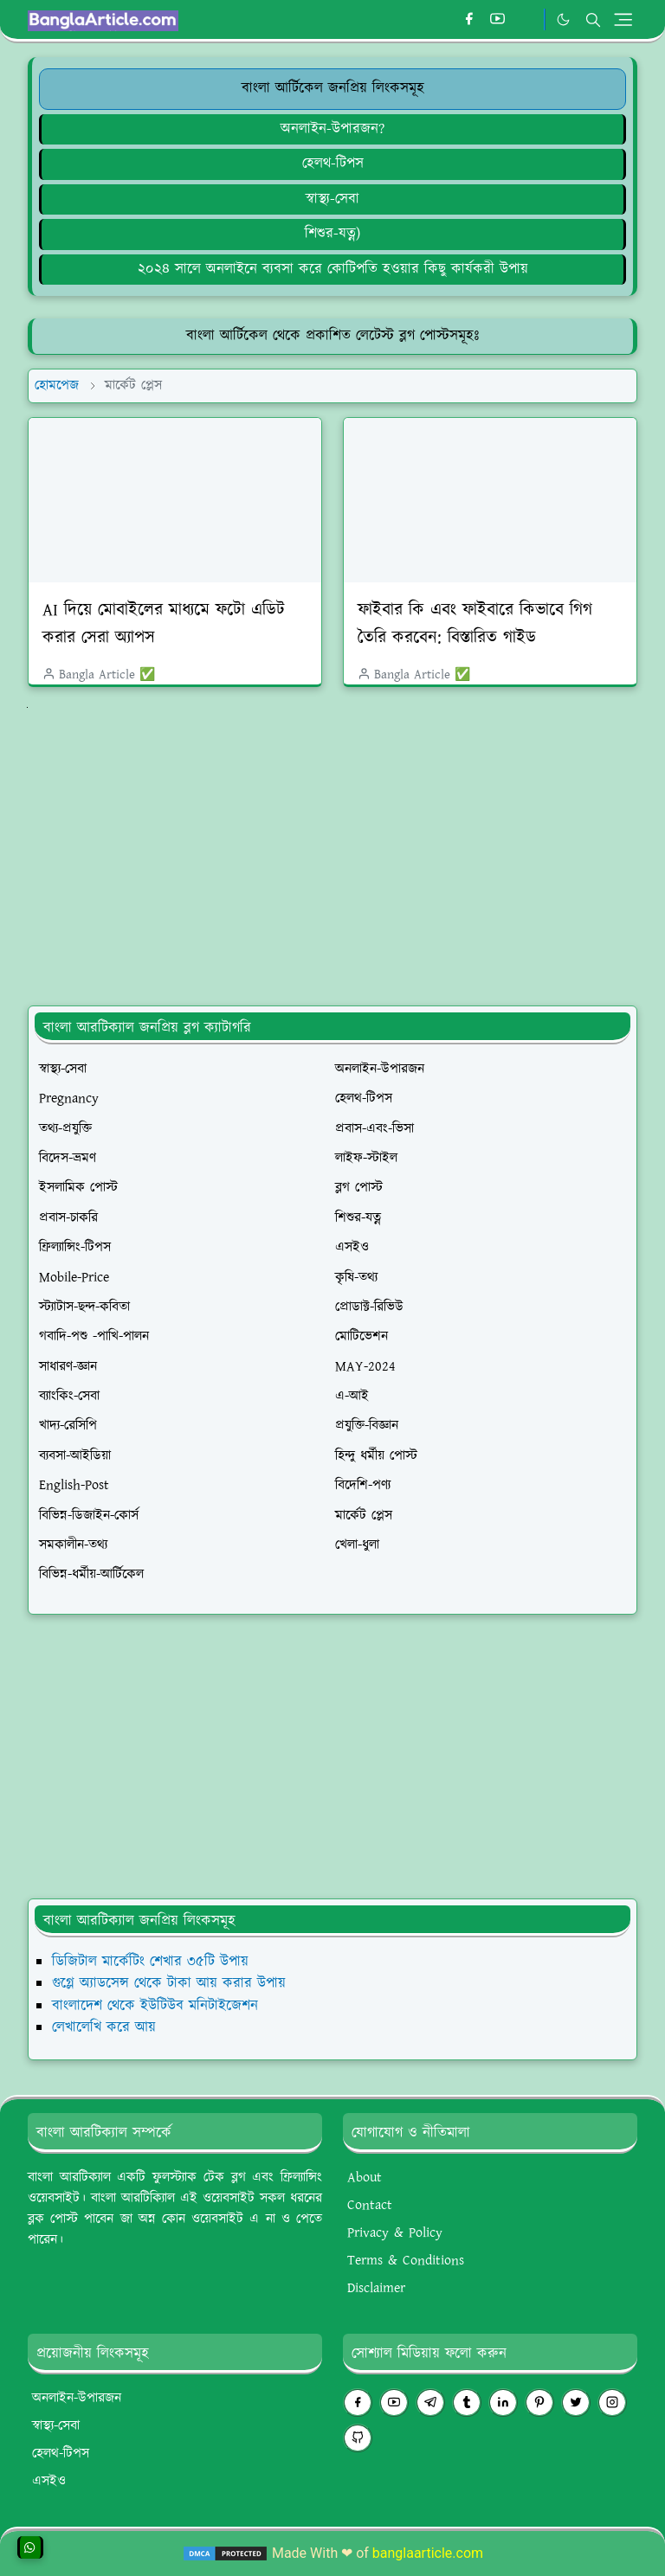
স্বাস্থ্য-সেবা (332, 199)
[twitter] (576, 2402)
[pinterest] (539, 2402)
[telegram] (430, 2402)
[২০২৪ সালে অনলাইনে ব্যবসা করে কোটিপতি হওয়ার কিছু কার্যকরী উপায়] (332, 269)
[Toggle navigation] (623, 19)
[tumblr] (466, 2402)
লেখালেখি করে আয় (104, 2027)
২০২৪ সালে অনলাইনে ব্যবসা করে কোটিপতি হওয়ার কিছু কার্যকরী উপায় (333, 269)
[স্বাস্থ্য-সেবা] (332, 199)
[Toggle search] (593, 19)
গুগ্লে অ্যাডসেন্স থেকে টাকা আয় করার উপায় (169, 1983)
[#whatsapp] (526, 20)
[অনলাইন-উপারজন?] (332, 129)
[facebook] (469, 20)
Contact (369, 2205)
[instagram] (612, 2402)
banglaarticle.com (427, 2553)
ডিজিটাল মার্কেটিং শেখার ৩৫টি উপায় (150, 1961)
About (364, 2177)
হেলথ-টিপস (333, 163)
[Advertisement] (346, 842)
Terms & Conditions (405, 2261)
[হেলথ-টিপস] (332, 163)
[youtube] (497, 20)
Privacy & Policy (394, 2233)
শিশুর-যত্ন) (332, 233)
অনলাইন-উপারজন (76, 2398)
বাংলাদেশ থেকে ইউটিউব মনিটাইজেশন (155, 2005)
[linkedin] (503, 2402)
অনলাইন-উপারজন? (332, 129)
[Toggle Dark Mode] (563, 19)
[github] (357, 2438)
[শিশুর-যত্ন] (332, 233)
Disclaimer (376, 2288)
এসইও (49, 2481)
